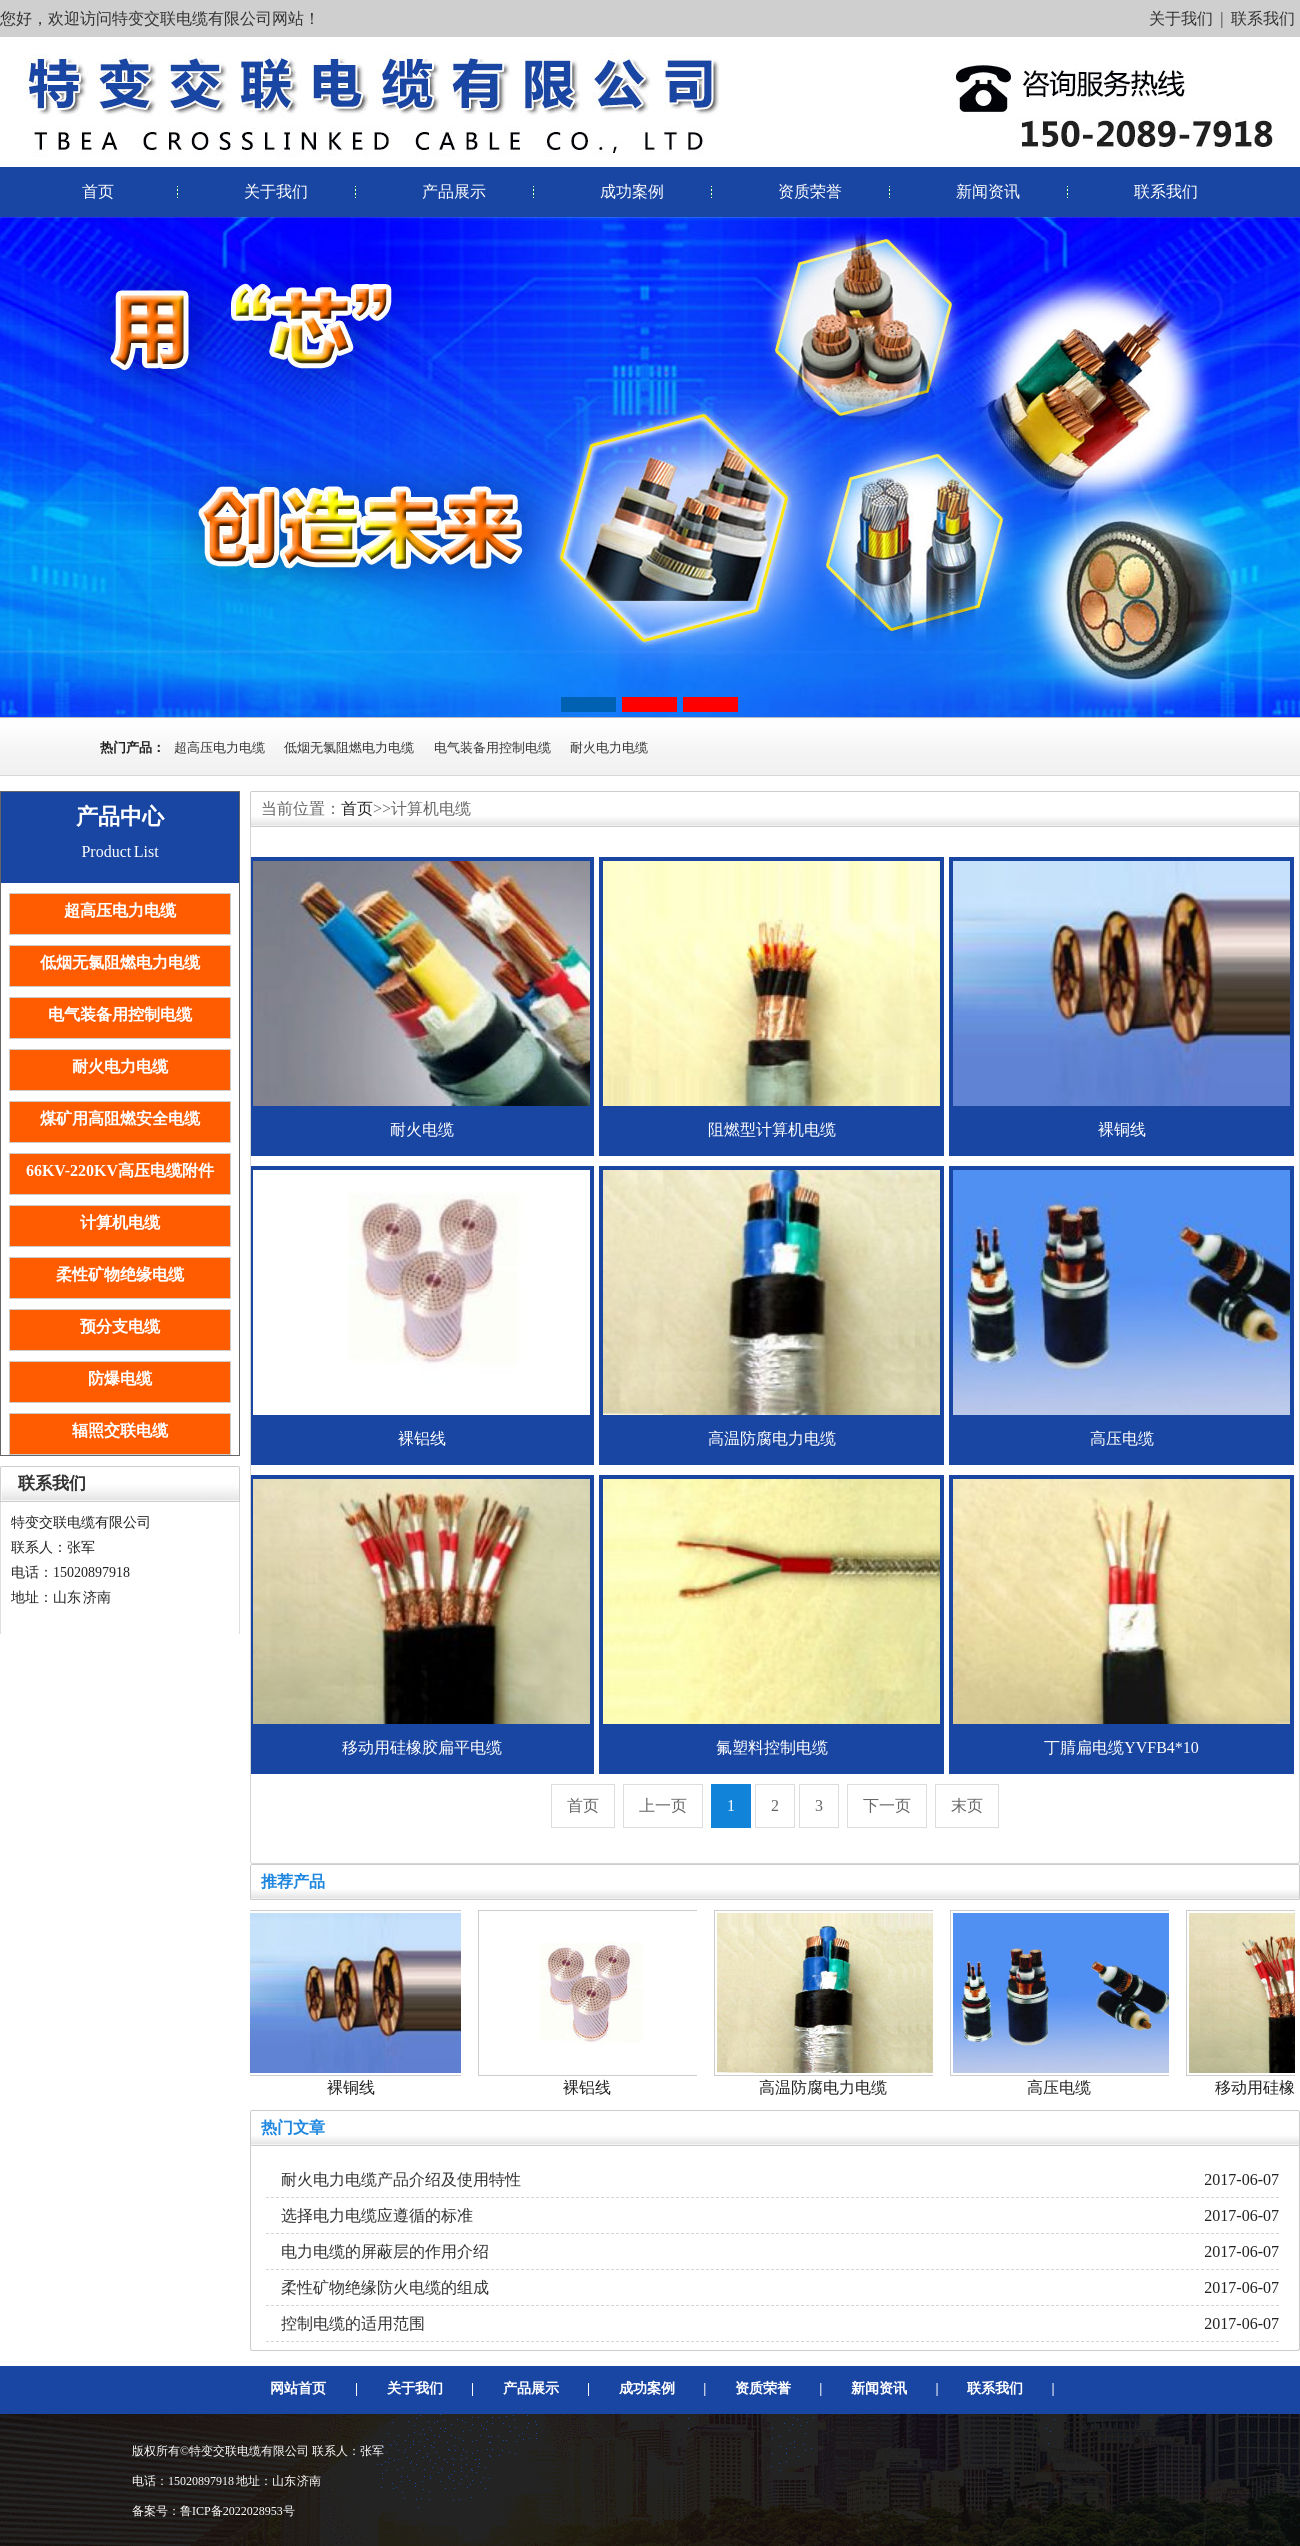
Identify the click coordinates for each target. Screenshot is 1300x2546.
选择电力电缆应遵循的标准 (377, 2215)
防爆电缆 (120, 1378)
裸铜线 (354, 2087)
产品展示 (454, 191)
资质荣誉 (810, 191)
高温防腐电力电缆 (826, 2087)
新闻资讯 (988, 191)
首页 (98, 191)
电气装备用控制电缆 (492, 747)
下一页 (887, 1805)
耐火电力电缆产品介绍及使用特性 (401, 2179)
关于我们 (1181, 18)
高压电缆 (1062, 2087)
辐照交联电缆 (120, 1430)
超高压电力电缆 (219, 747)
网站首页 (298, 2388)
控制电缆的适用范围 (353, 2323)
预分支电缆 (120, 1326)
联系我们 (1263, 18)
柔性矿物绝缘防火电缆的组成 (385, 2287)
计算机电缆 (120, 1222)
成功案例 (632, 191)
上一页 (663, 1805)
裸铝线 (590, 2087)
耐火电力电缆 (609, 747)
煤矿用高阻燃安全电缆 (120, 1118)
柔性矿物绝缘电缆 (120, 1274)
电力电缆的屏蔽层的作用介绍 (385, 2251)
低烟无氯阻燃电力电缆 (349, 747)
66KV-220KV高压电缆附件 (120, 1170)
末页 (967, 1805)
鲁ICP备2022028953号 (237, 2511)
